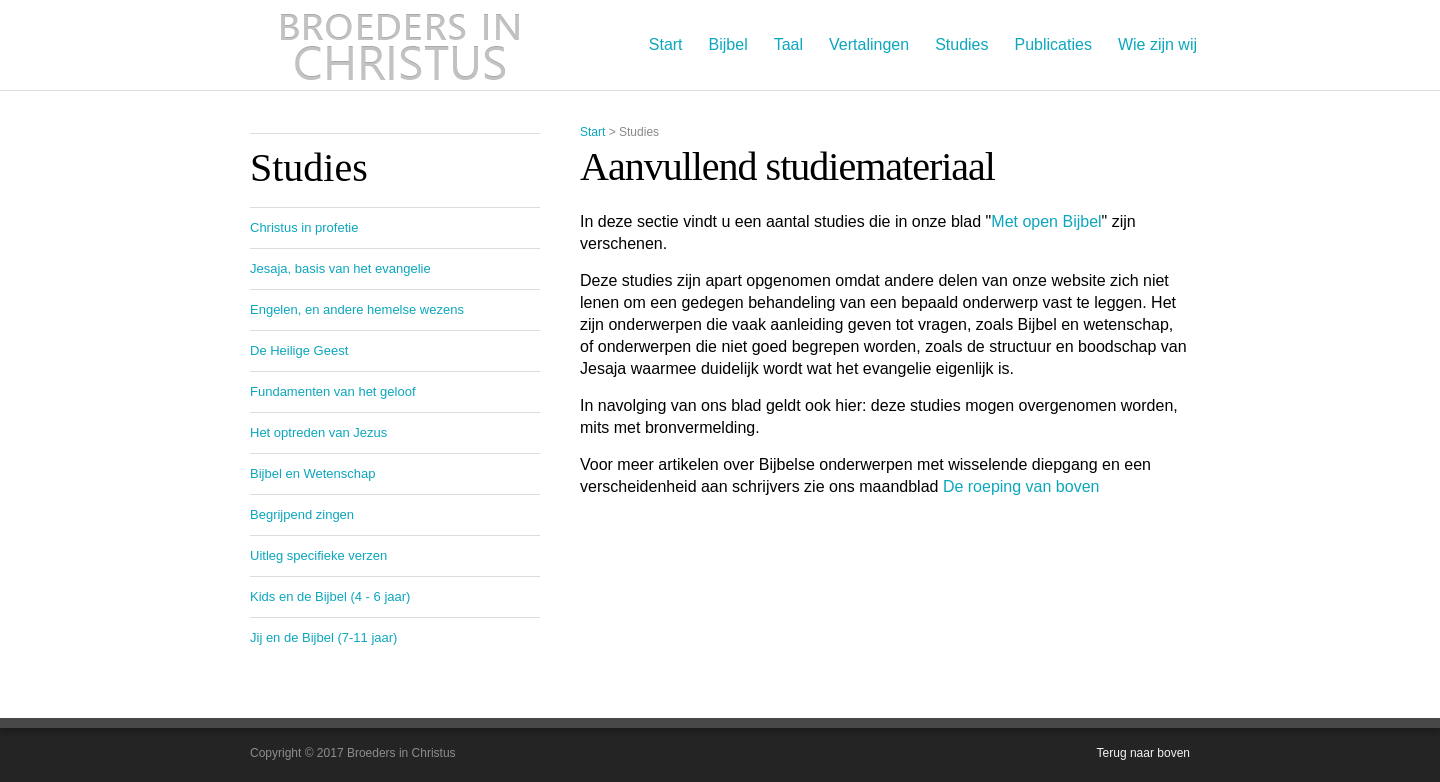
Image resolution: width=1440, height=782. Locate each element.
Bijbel (728, 44)
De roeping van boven (1021, 486)
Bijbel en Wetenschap (313, 473)
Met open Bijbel (1046, 221)
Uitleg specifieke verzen (318, 555)
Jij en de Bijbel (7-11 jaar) (323, 637)
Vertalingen (869, 44)
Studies (961, 44)
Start (666, 44)
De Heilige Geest (299, 350)
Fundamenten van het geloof (333, 391)
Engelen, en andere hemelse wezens (357, 309)
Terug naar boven (1143, 753)
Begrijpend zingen (302, 514)
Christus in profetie (304, 227)
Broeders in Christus (400, 45)
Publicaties (1053, 44)
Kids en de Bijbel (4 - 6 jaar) (330, 596)
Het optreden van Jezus (318, 432)
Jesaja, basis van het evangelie (340, 268)
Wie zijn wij (1157, 44)
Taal (788, 44)
